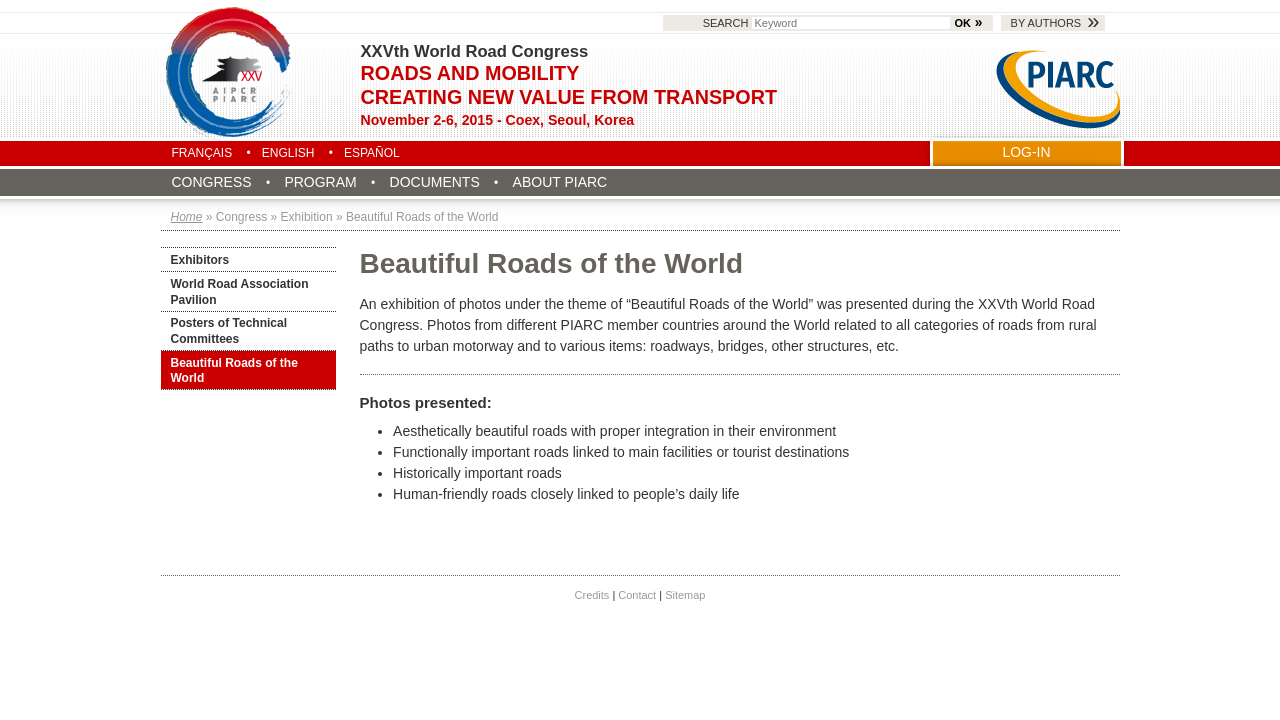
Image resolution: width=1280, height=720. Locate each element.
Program (320, 182)
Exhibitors (200, 260)
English (288, 153)
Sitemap (685, 595)
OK (963, 23)
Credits (592, 595)
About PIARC (560, 182)
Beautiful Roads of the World (234, 371)
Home (187, 217)
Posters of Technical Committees (229, 331)
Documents (435, 182)
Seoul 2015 (230, 72)
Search (829, 23)
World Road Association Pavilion (240, 292)
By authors (1046, 23)
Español (372, 153)
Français (202, 153)
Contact (637, 595)
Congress (212, 182)
